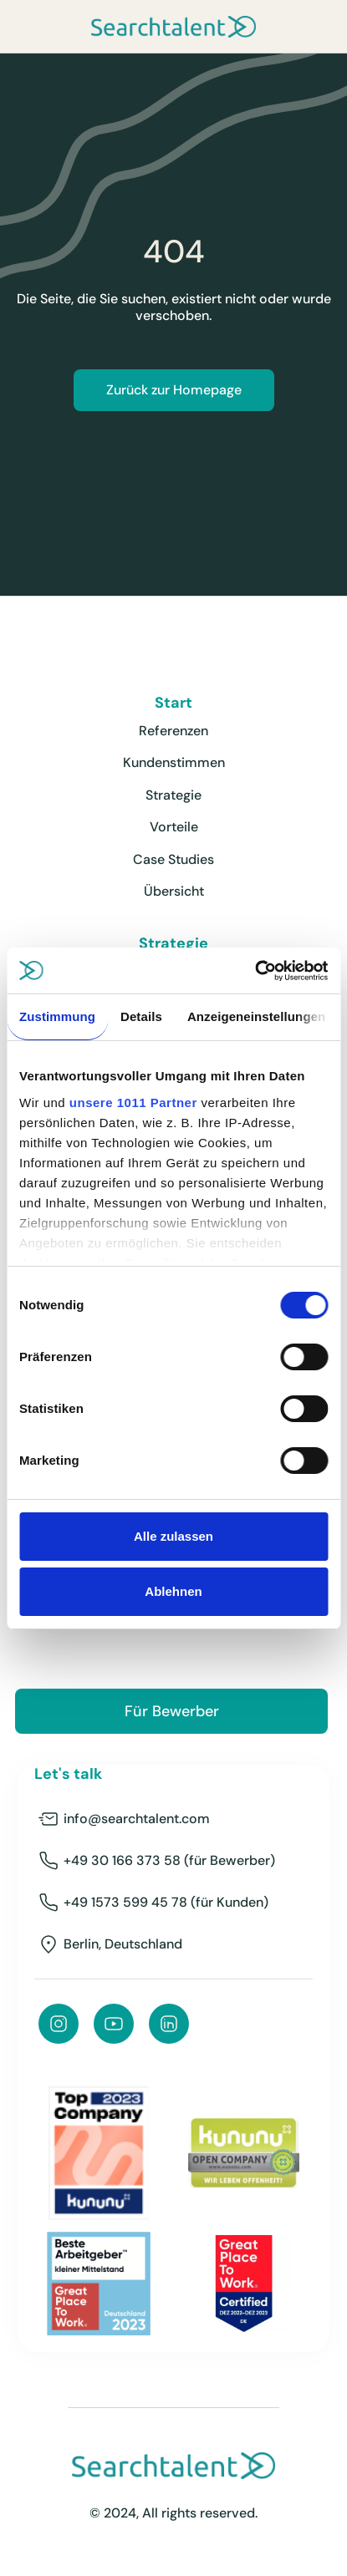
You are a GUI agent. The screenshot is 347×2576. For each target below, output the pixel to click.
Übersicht (174, 891)
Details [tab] (141, 1016)
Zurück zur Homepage (174, 390)
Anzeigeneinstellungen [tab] (256, 1016)
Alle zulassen (173, 1536)
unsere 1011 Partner (133, 1102)
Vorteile (174, 827)
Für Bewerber (172, 1711)
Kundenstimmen (174, 762)
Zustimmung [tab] (57, 1016)
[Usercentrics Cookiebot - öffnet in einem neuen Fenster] (254, 971)
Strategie (173, 795)
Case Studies (173, 859)
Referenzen (173, 730)
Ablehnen (173, 1591)
